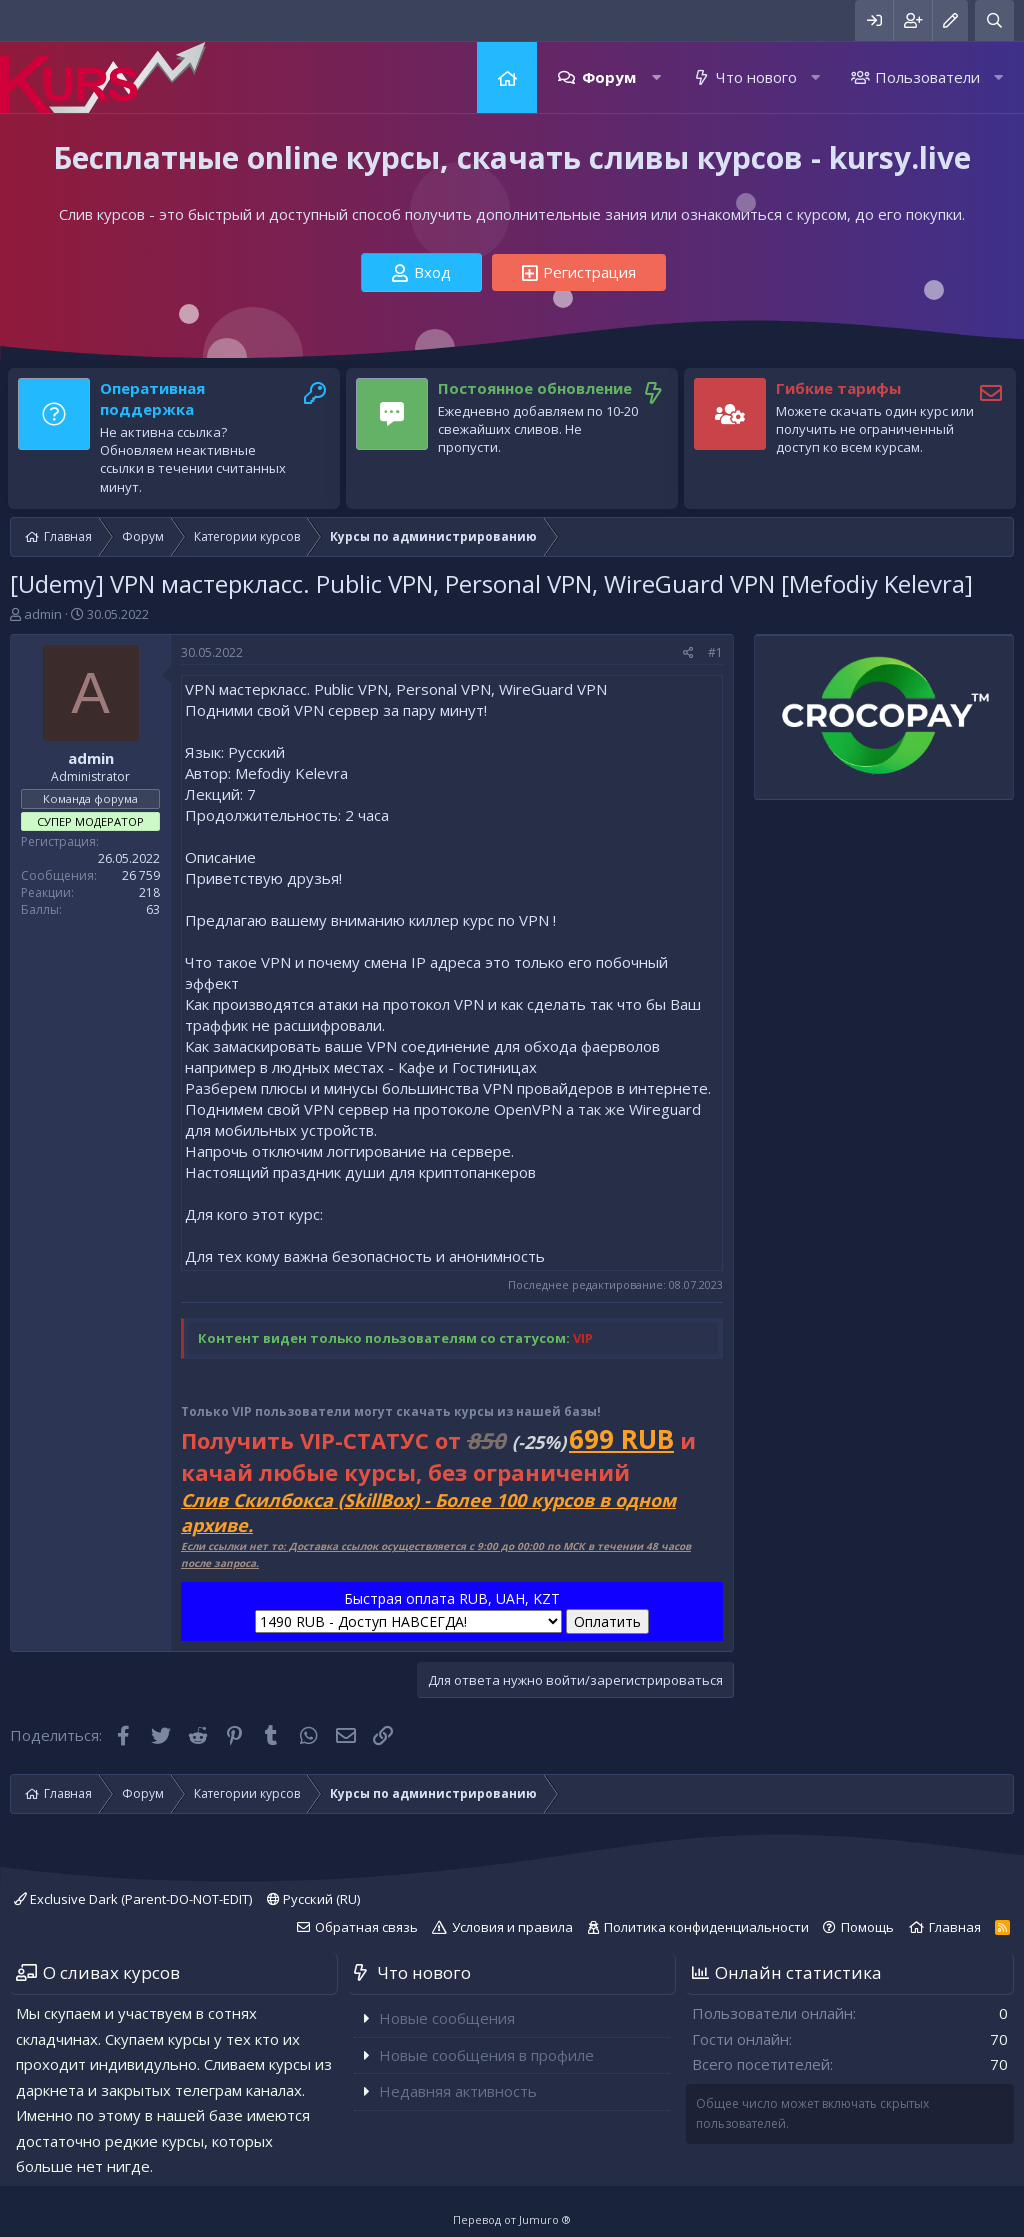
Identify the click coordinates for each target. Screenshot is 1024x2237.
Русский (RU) (313, 1899)
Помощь (867, 1927)
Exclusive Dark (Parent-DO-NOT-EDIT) (133, 1899)
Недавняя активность (458, 2091)
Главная (507, 77)
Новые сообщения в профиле (486, 2055)
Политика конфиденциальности (706, 1927)
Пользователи (927, 77)
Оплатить (607, 1621)
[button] (656, 77)
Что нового (756, 77)
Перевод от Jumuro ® (512, 2219)
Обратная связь (366, 1927)
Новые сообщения (447, 2018)
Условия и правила (512, 1927)
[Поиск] (994, 20)
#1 (715, 652)
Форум (609, 77)
